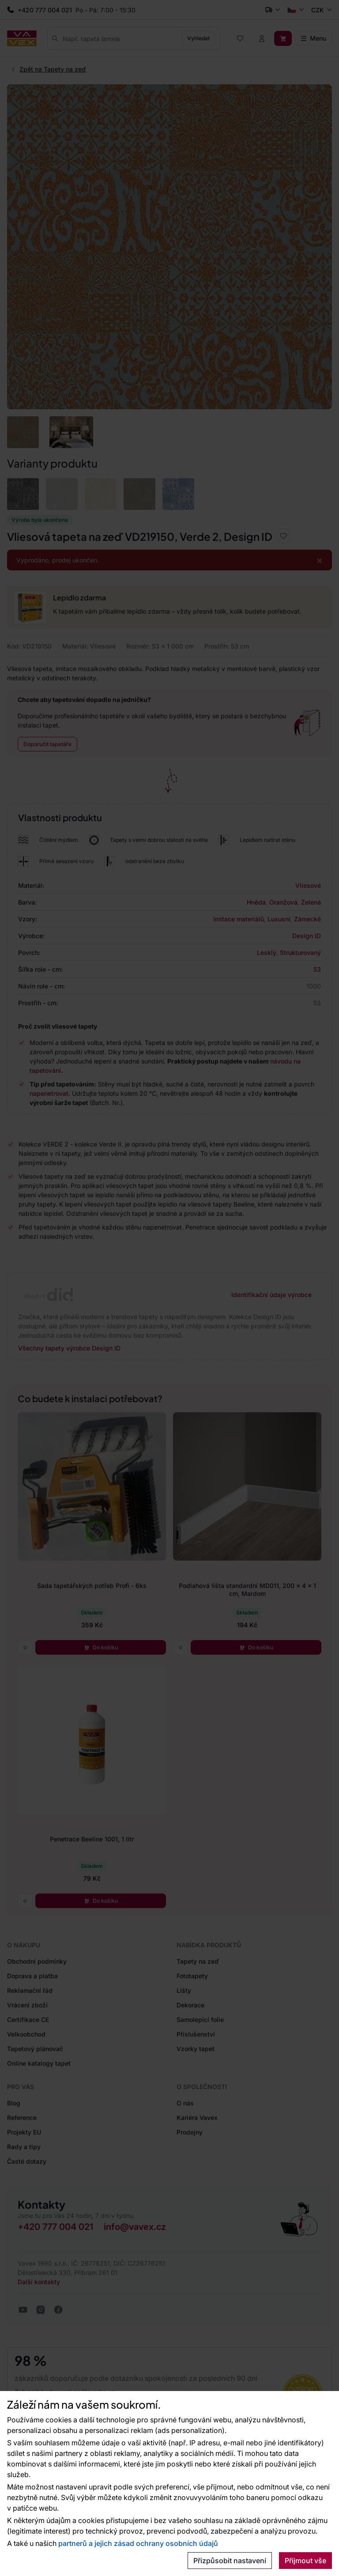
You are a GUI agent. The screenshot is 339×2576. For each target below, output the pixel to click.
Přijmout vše (305, 2560)
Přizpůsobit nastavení (229, 2560)
